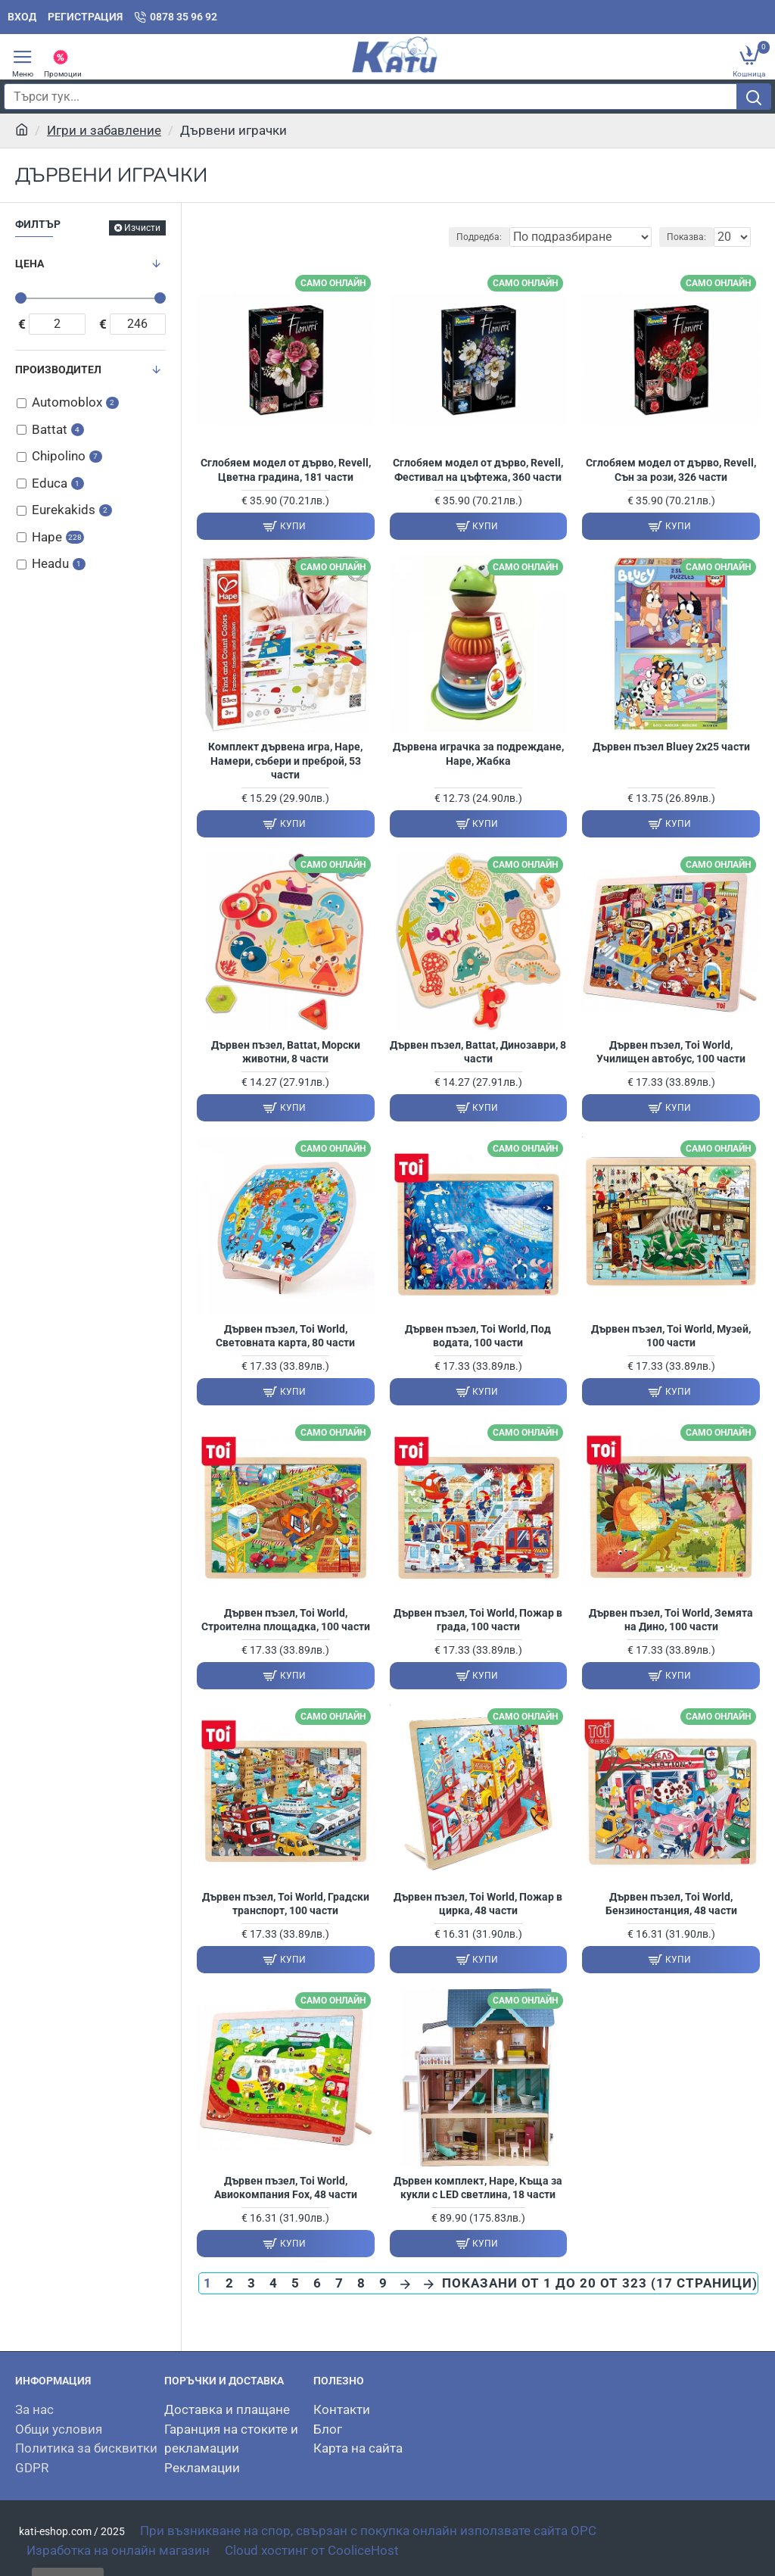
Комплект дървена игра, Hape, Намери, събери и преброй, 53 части (285, 760)
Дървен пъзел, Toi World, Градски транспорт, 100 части (285, 1903)
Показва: (686, 237)
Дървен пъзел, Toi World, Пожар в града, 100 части (478, 1620)
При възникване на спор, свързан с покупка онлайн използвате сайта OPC (368, 2530)
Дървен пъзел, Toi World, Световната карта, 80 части (285, 1336)
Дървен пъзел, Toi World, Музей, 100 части (671, 1336)
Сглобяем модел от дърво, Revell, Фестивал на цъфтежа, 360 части (478, 469)
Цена (29, 263)
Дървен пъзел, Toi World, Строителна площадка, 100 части (285, 1620)
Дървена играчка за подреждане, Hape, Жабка (478, 753)
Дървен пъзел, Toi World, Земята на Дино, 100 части (671, 1620)
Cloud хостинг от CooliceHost (312, 2550)
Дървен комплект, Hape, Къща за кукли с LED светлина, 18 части (478, 2187)
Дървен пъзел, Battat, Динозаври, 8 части (478, 1052)
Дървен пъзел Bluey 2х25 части (671, 747)
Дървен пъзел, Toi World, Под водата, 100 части (478, 1336)
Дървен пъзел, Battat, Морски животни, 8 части (285, 1052)
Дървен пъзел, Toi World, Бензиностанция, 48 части (671, 1903)
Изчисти (142, 228)
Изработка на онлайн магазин (118, 2550)
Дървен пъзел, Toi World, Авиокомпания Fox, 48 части (285, 2187)
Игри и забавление (104, 130)
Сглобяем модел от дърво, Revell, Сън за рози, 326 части (671, 469)
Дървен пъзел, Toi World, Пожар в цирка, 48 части (478, 1903)
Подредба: (479, 237)
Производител (58, 369)
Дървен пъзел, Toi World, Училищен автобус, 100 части (670, 1052)
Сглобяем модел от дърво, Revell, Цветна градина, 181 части (286, 469)
